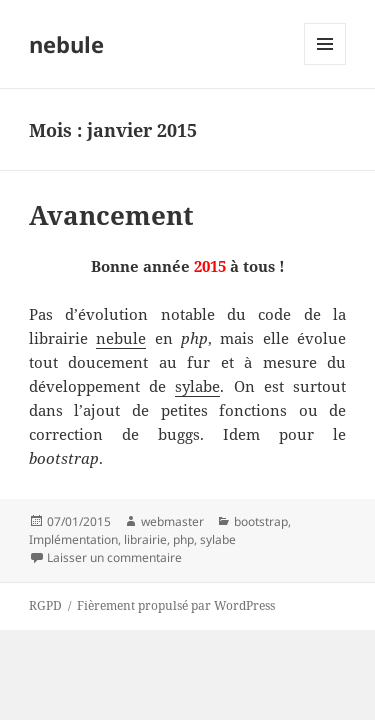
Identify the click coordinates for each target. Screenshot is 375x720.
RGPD (45, 605)
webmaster (172, 521)
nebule (66, 44)
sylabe (197, 386)
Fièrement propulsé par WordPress (176, 605)
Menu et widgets (325, 64)
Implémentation (73, 539)
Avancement (111, 215)
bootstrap (261, 521)
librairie (145, 539)
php (183, 539)
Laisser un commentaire (114, 557)
